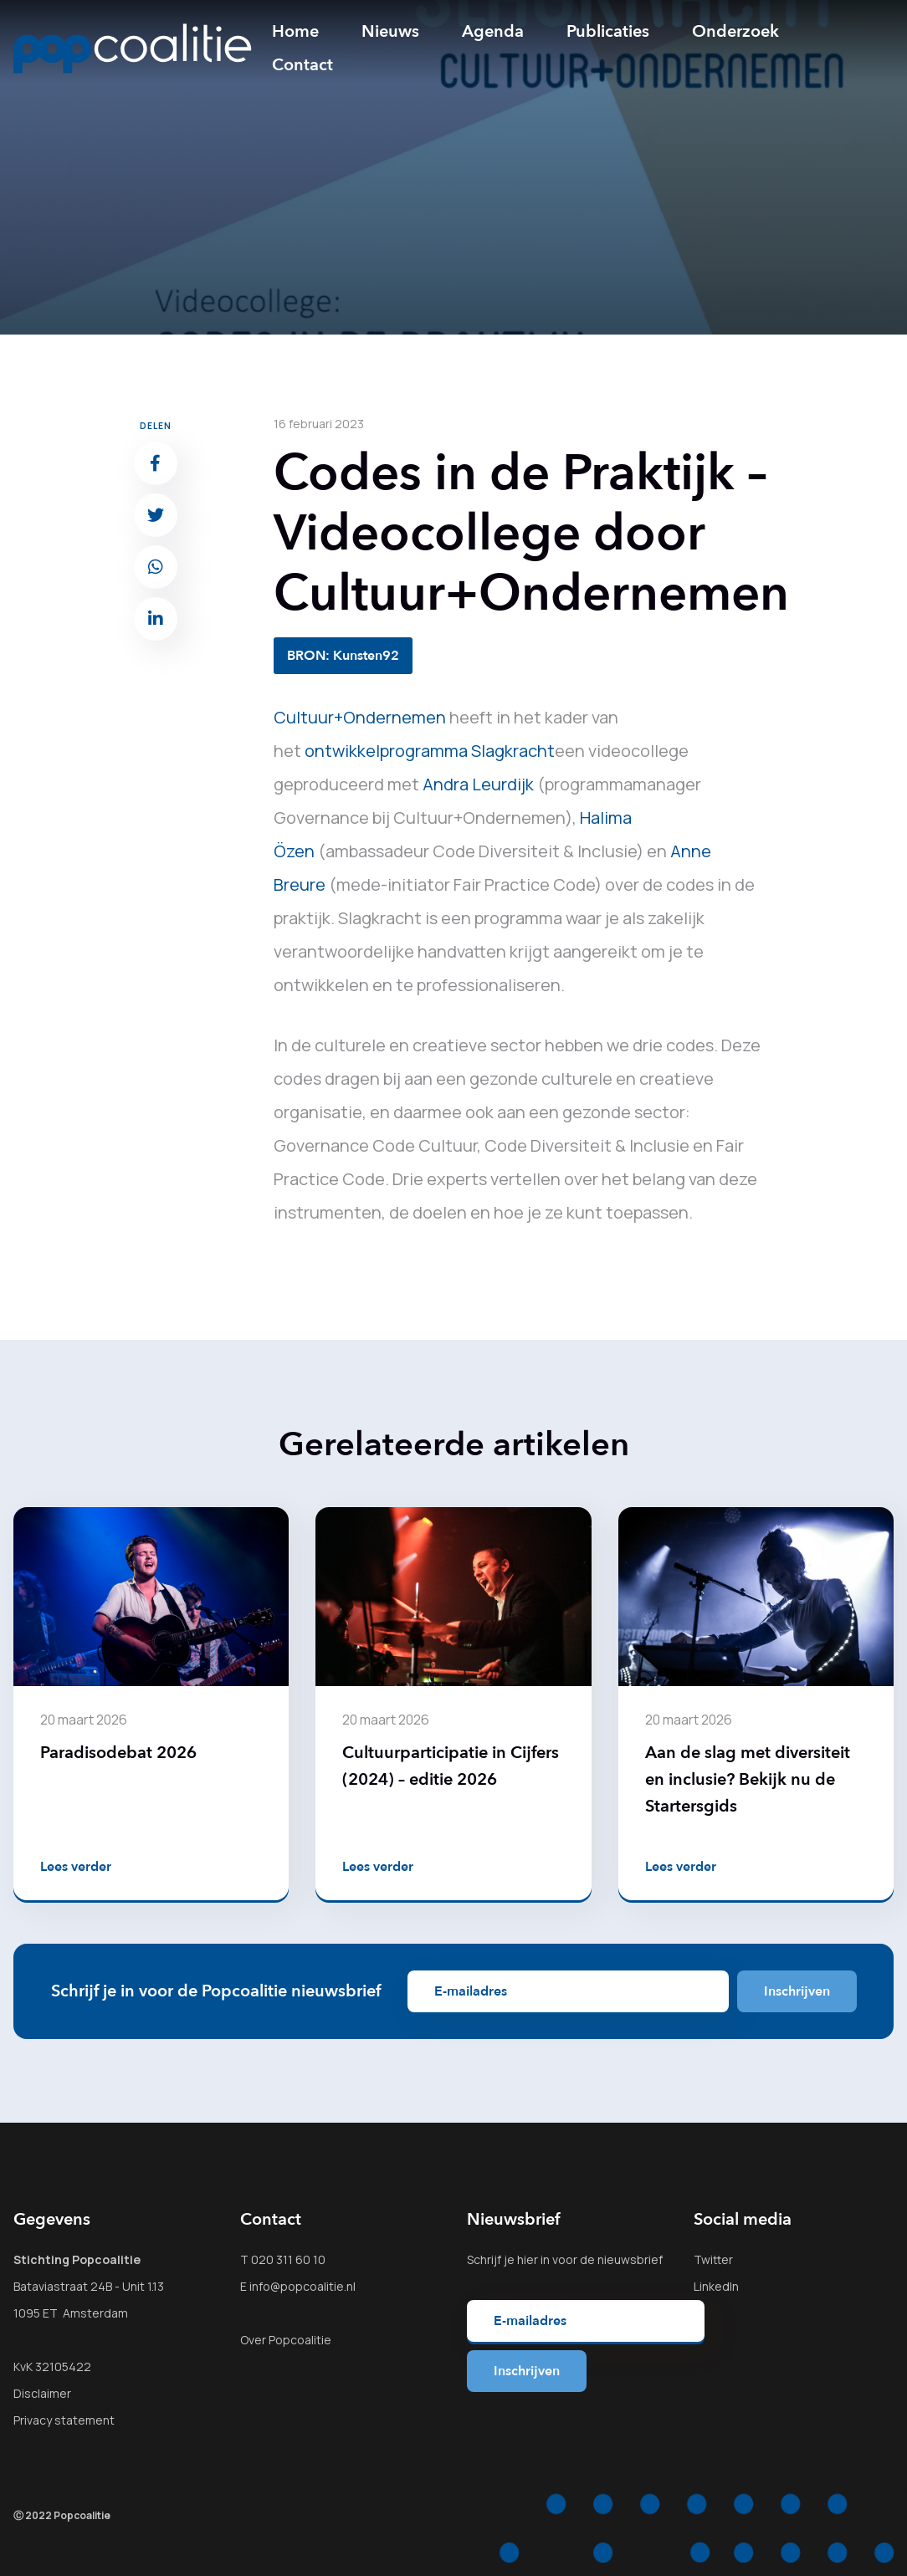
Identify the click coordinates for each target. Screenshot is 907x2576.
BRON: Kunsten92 (343, 656)
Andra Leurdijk (478, 784)
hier (527, 2259)
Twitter (713, 2259)
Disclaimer (42, 2393)
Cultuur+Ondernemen (360, 717)
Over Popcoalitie (285, 2340)
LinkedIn (716, 2286)
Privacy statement (64, 2420)
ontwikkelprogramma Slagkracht (430, 750)
